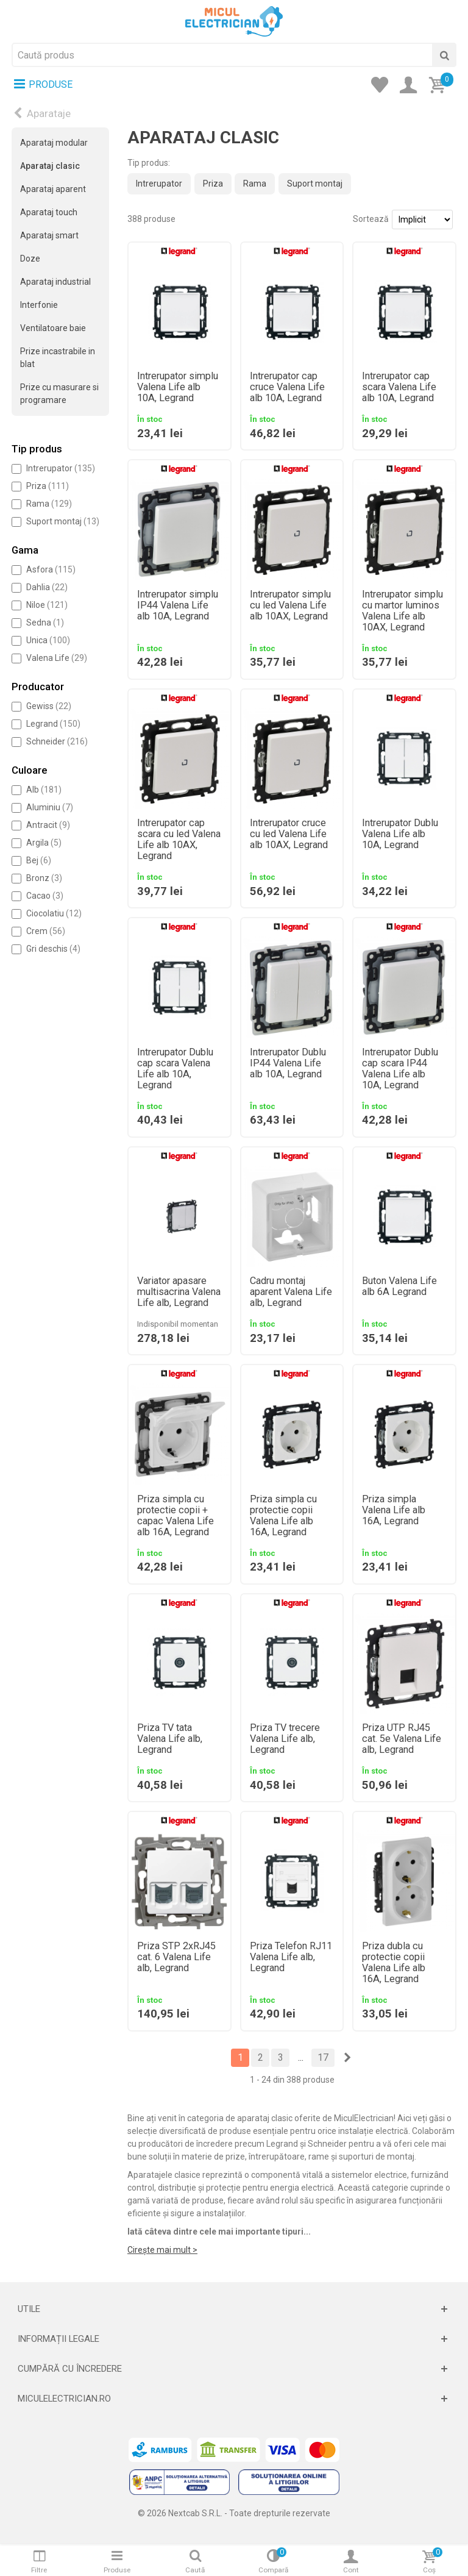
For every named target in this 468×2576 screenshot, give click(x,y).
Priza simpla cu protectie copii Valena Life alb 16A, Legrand (283, 1516)
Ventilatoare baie (53, 328)
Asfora (51, 569)
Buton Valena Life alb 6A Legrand (399, 1286)
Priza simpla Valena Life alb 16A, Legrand (393, 1510)
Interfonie (39, 305)
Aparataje (49, 113)
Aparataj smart (49, 235)
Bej (38, 860)
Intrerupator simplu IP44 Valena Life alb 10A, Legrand (177, 605)
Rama (49, 503)
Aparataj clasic (50, 166)
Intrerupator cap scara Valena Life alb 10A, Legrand (399, 387)
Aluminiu (49, 807)
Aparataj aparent (53, 189)
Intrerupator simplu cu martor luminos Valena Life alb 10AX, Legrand (402, 611)
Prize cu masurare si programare (59, 393)
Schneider (57, 741)
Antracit (48, 825)
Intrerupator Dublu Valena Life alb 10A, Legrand (400, 834)
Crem (45, 931)
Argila (44, 842)
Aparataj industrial (55, 282)
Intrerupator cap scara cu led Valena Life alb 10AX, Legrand (179, 840)
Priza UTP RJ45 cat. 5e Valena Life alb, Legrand (401, 1738)
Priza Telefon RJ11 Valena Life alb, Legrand (291, 1957)
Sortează (371, 219)
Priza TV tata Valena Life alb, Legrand (169, 1738)
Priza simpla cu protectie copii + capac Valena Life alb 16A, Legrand (175, 1516)
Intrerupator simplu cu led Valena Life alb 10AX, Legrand (290, 605)
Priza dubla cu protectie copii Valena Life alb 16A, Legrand (393, 1963)
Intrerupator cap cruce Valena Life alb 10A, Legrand (287, 387)
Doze (30, 258)
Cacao (44, 896)
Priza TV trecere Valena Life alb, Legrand (285, 1738)
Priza (47, 486)
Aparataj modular (54, 143)
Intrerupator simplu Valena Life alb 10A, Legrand (177, 387)
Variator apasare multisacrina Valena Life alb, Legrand (179, 1292)
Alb (44, 789)
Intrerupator (60, 468)
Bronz (44, 878)
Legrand (53, 724)
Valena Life (56, 658)
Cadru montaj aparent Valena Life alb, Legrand (291, 1292)
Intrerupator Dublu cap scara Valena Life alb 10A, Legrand (175, 1069)
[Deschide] (234, 2309)
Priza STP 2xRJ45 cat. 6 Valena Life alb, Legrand (176, 1957)
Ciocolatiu (54, 913)
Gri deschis (53, 949)
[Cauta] (444, 55)
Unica (48, 640)
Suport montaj (62, 521)
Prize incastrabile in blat (57, 357)
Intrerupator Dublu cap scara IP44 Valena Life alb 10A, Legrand (400, 1069)
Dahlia (47, 587)
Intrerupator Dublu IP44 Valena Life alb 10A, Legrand (288, 1063)
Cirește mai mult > (162, 2250)
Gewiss (48, 706)
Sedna (45, 622)
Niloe (47, 605)
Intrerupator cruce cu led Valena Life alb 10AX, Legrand (289, 834)
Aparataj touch (48, 212)
